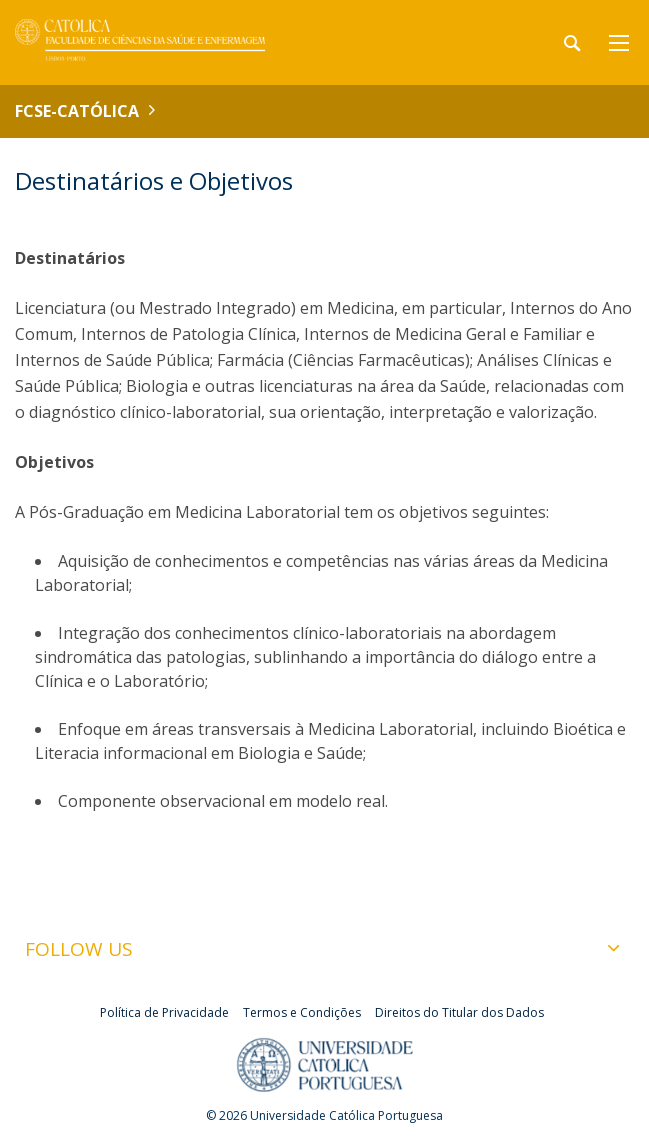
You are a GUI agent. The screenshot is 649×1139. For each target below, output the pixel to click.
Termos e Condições (302, 1012)
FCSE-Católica (77, 111)
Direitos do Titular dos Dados (459, 1012)
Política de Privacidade (164, 1012)
